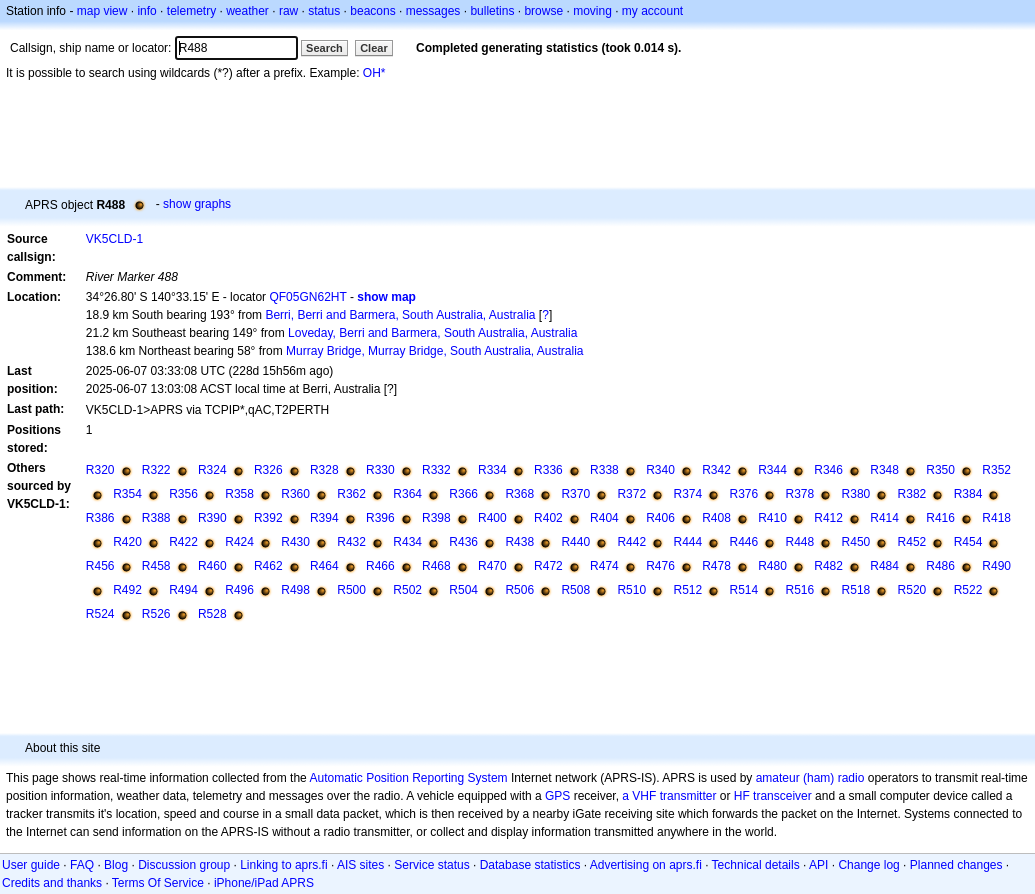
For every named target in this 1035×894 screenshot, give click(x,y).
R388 (156, 518)
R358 (239, 494)
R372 (631, 494)
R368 (519, 494)
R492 (127, 590)
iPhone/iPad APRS (264, 883)
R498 (295, 590)
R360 (295, 494)
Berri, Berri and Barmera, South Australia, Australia (400, 315)
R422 (183, 542)
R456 (100, 566)
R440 (575, 542)
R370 (575, 494)
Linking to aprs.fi (283, 865)
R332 (436, 470)
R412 (828, 518)
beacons (372, 11)
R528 (212, 614)
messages (433, 11)
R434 (407, 542)
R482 (828, 566)
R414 (884, 518)
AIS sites (360, 865)
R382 (912, 494)
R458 (156, 566)
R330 (380, 470)
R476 (660, 566)
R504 (463, 590)
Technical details (756, 865)
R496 (239, 590)
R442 (631, 542)
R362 (351, 494)
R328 (324, 470)
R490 (996, 566)
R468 (436, 566)
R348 (884, 470)
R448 (800, 542)
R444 (687, 542)
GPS (557, 796)
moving (592, 11)
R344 (772, 470)
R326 (268, 470)
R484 (884, 566)
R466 (380, 566)
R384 (968, 494)
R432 (351, 542)
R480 (772, 566)
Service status (431, 865)
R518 (856, 590)
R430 (295, 542)
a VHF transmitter (669, 796)
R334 (492, 470)
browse (543, 11)
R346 (828, 470)
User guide (31, 865)
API (818, 865)
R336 (548, 470)
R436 (463, 542)
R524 (100, 614)
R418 (996, 518)
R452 (912, 542)
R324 (212, 470)
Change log (868, 865)
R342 (716, 470)
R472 (548, 566)
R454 (968, 542)
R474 (604, 566)
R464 (324, 566)
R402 (548, 518)
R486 (940, 566)
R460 (212, 566)
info (146, 11)
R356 (183, 494)
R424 (239, 542)
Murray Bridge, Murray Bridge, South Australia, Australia (434, 351)
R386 (100, 518)
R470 (492, 566)
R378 (800, 494)
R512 (687, 590)
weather (247, 11)
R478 (716, 566)
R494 (183, 590)
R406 (660, 518)
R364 (407, 494)
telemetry (191, 11)
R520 (912, 590)
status (324, 11)
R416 (940, 518)
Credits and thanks (52, 883)
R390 (212, 518)
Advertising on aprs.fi (646, 865)
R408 (716, 518)
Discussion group (184, 865)
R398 (436, 518)
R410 (772, 518)
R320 (100, 470)
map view (102, 11)
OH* (374, 73)
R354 (127, 494)
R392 (268, 518)
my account (652, 11)
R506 (519, 590)
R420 (127, 542)
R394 (324, 518)
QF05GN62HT (307, 297)
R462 (268, 566)
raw (288, 11)
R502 (407, 590)
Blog (116, 865)
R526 (156, 614)
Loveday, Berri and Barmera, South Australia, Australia (432, 333)
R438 (519, 542)
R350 (940, 470)
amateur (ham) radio (810, 778)
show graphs (197, 204)
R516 (800, 590)
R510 (631, 590)
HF (742, 796)
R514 (744, 590)
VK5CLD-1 (114, 239)
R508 (575, 590)
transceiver (782, 796)
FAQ (82, 865)
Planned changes (956, 865)
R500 (351, 590)
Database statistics (530, 865)
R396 (380, 518)
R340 (660, 470)
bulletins (492, 11)
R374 (687, 494)
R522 (968, 590)
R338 (604, 470)
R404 (604, 518)
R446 (744, 542)
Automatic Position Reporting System (408, 778)
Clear (374, 48)
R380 (856, 494)
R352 (996, 470)
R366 (463, 494)
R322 (156, 470)
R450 (856, 542)
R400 (492, 518)
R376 (744, 494)
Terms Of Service (158, 883)
